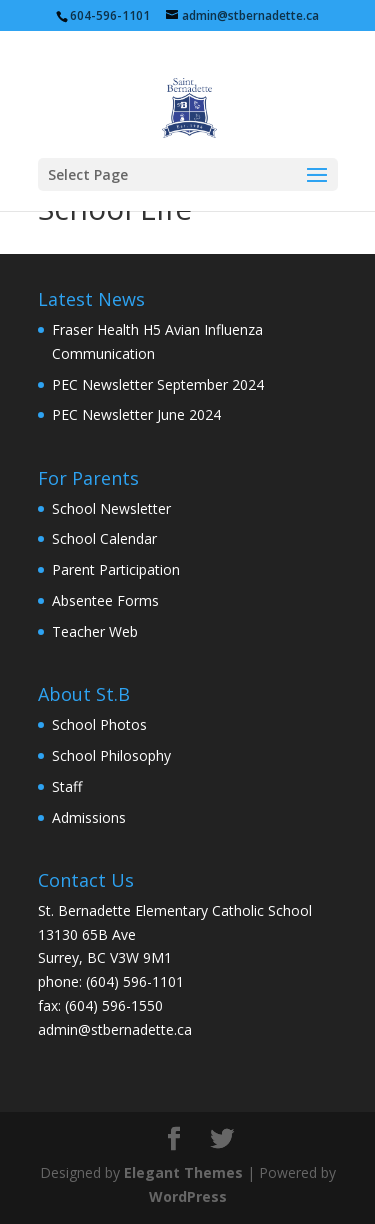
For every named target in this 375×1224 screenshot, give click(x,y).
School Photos (99, 724)
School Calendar (104, 538)
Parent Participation (116, 569)
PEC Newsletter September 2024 (158, 384)
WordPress (188, 1196)
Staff (67, 786)
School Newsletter (111, 508)
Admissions (89, 817)
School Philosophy (111, 755)
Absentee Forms (105, 600)
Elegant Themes (183, 1172)
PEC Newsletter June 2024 (136, 414)
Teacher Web (95, 631)
